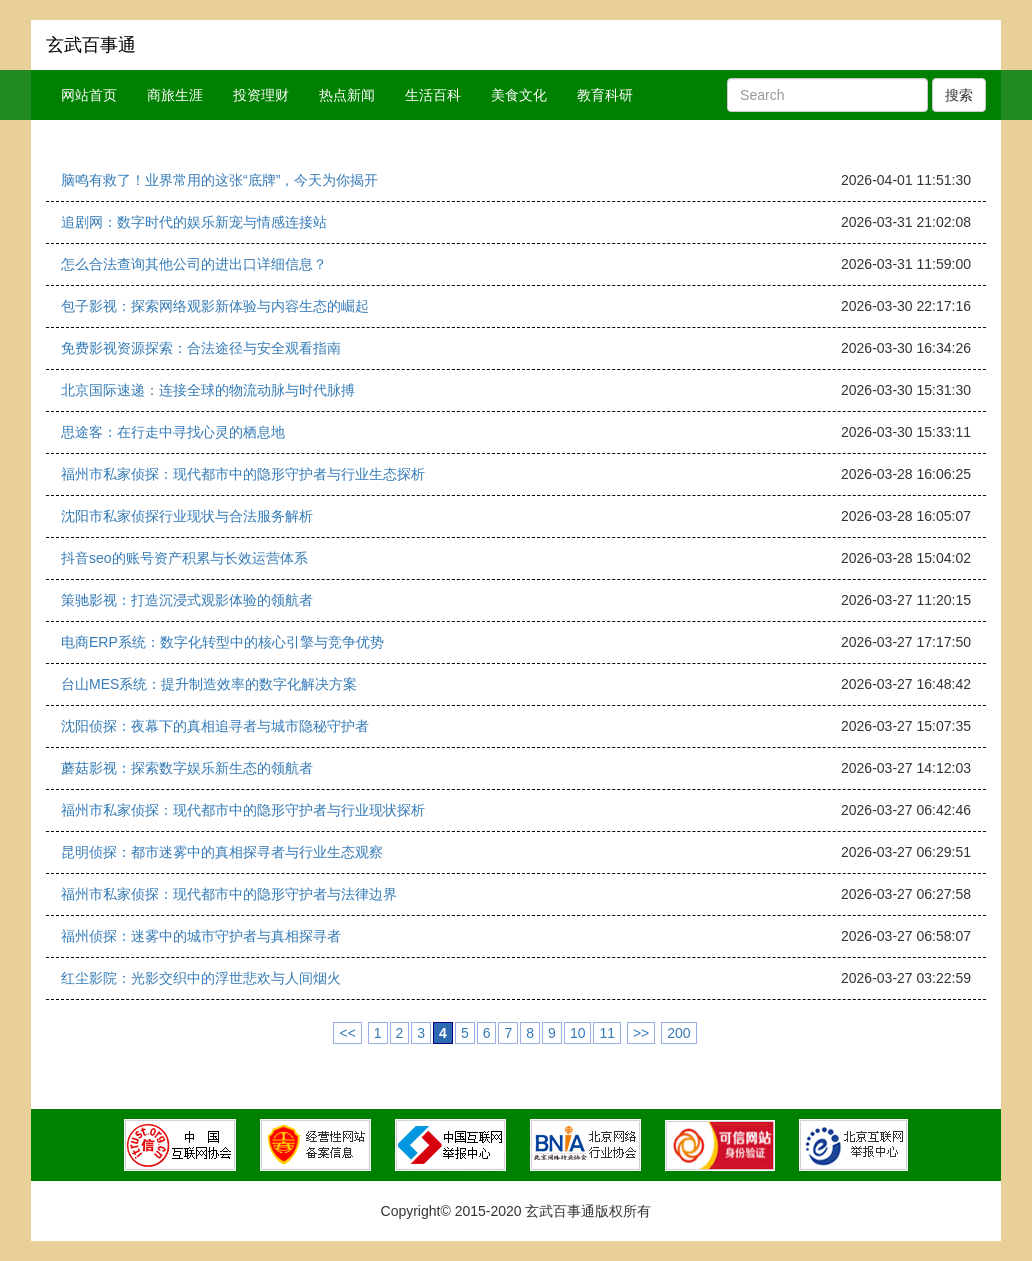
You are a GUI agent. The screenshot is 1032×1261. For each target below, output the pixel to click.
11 (607, 1033)
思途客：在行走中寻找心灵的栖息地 (173, 432)
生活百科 (433, 95)
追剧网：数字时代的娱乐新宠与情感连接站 (194, 222)
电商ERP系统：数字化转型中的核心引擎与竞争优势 (222, 642)
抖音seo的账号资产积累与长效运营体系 (184, 558)
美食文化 (519, 95)
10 (578, 1033)
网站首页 (89, 95)
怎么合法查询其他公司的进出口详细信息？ (194, 264)
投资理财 (261, 95)
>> (641, 1033)
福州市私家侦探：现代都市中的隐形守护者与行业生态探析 (243, 474)
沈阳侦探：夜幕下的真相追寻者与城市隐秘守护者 (215, 726)
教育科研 (605, 95)
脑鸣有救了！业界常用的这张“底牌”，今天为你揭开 (219, 180)
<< (347, 1033)
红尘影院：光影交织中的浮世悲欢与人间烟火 (201, 978)
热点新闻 (347, 95)
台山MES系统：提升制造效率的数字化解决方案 (209, 684)
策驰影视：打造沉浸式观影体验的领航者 (187, 600)
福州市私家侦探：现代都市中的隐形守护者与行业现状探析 (243, 810)
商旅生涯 (175, 95)
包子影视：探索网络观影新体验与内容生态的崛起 (215, 306)
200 (678, 1033)
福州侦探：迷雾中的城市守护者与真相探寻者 (201, 936)
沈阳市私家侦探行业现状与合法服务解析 (187, 516)
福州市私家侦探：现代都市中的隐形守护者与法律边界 (229, 894)
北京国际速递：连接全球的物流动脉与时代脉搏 (208, 390)
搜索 (959, 95)
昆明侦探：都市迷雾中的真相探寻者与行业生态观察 (222, 852)
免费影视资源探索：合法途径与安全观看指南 (201, 348)
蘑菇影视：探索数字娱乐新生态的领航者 (187, 768)
